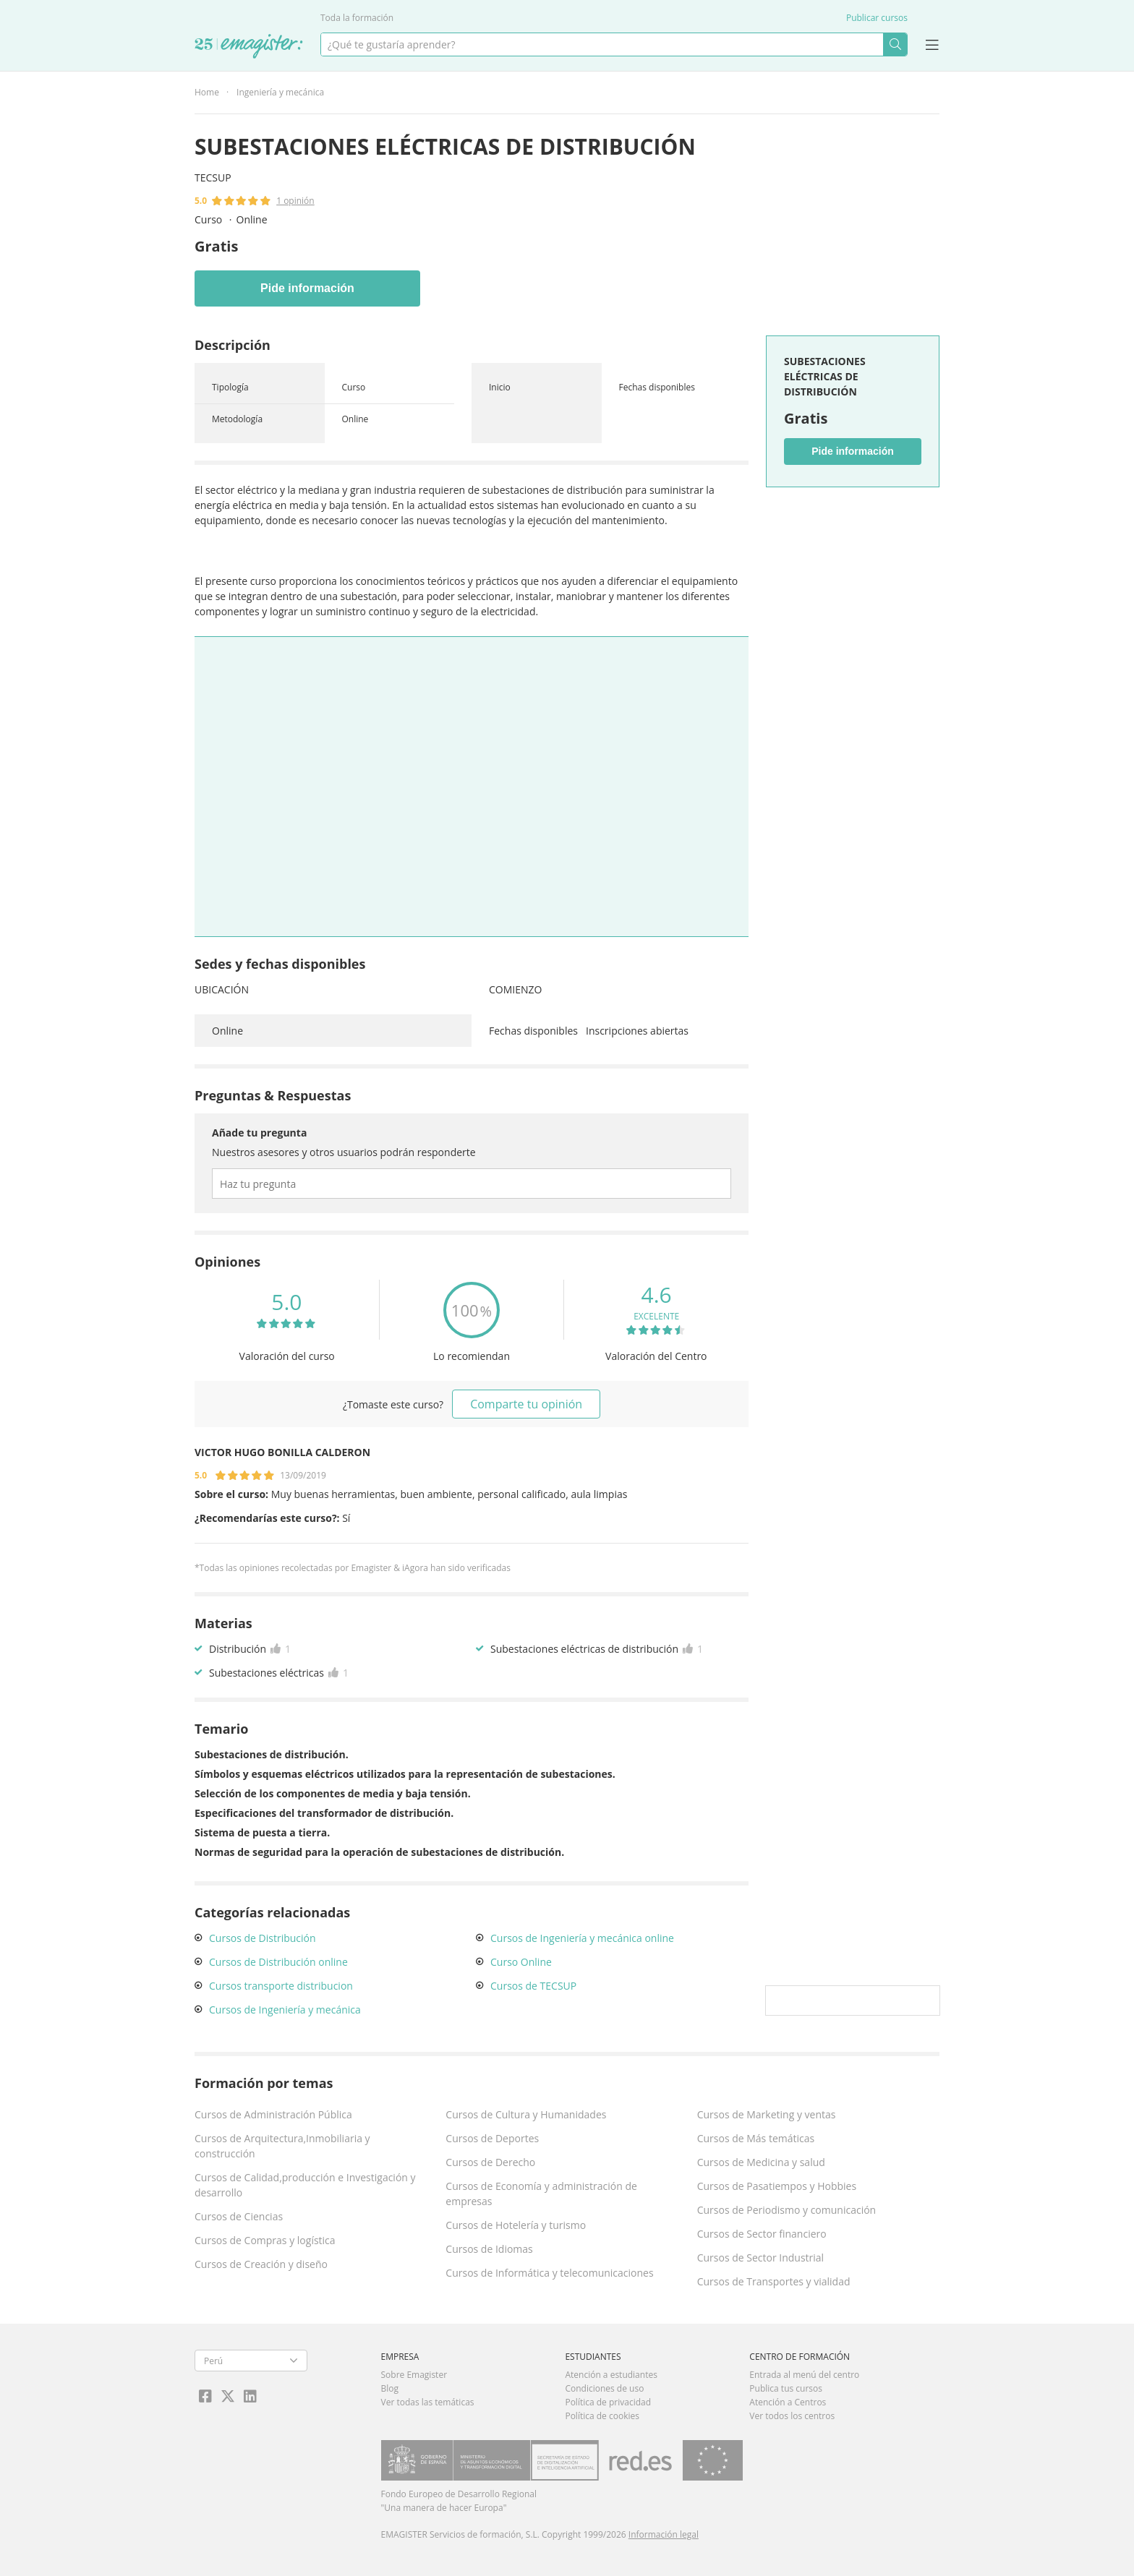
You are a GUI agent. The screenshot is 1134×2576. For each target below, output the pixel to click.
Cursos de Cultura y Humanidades (526, 2114)
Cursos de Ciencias (239, 2216)
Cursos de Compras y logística (265, 2240)
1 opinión (295, 200)
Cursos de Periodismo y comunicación (787, 2210)
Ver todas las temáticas (427, 2402)
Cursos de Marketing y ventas (766, 2114)
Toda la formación (356, 18)
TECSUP (213, 177)
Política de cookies (602, 2416)
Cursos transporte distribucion (281, 1986)
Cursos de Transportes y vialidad (773, 2281)
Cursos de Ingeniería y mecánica (285, 2009)
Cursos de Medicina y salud (761, 2162)
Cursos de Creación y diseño (261, 2264)
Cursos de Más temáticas (756, 2138)
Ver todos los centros (792, 2416)
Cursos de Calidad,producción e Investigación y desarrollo (305, 2184)
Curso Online (521, 1962)
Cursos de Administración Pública (273, 2114)
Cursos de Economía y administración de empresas (541, 2193)
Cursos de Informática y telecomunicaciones (549, 2273)
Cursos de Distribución (262, 1938)
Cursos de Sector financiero (762, 2234)
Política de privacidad (608, 2402)
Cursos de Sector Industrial (760, 2257)
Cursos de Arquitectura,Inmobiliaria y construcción (282, 2145)
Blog (390, 2388)
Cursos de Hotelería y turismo (516, 2225)
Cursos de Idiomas (489, 2249)
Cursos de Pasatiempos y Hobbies (776, 2186)
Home (207, 92)
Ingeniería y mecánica (280, 92)
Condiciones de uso (604, 2388)
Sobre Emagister (414, 2375)
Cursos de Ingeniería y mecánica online (582, 1938)
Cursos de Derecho (490, 2162)
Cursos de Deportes (492, 2138)
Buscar (895, 44)
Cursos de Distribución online (278, 1962)
